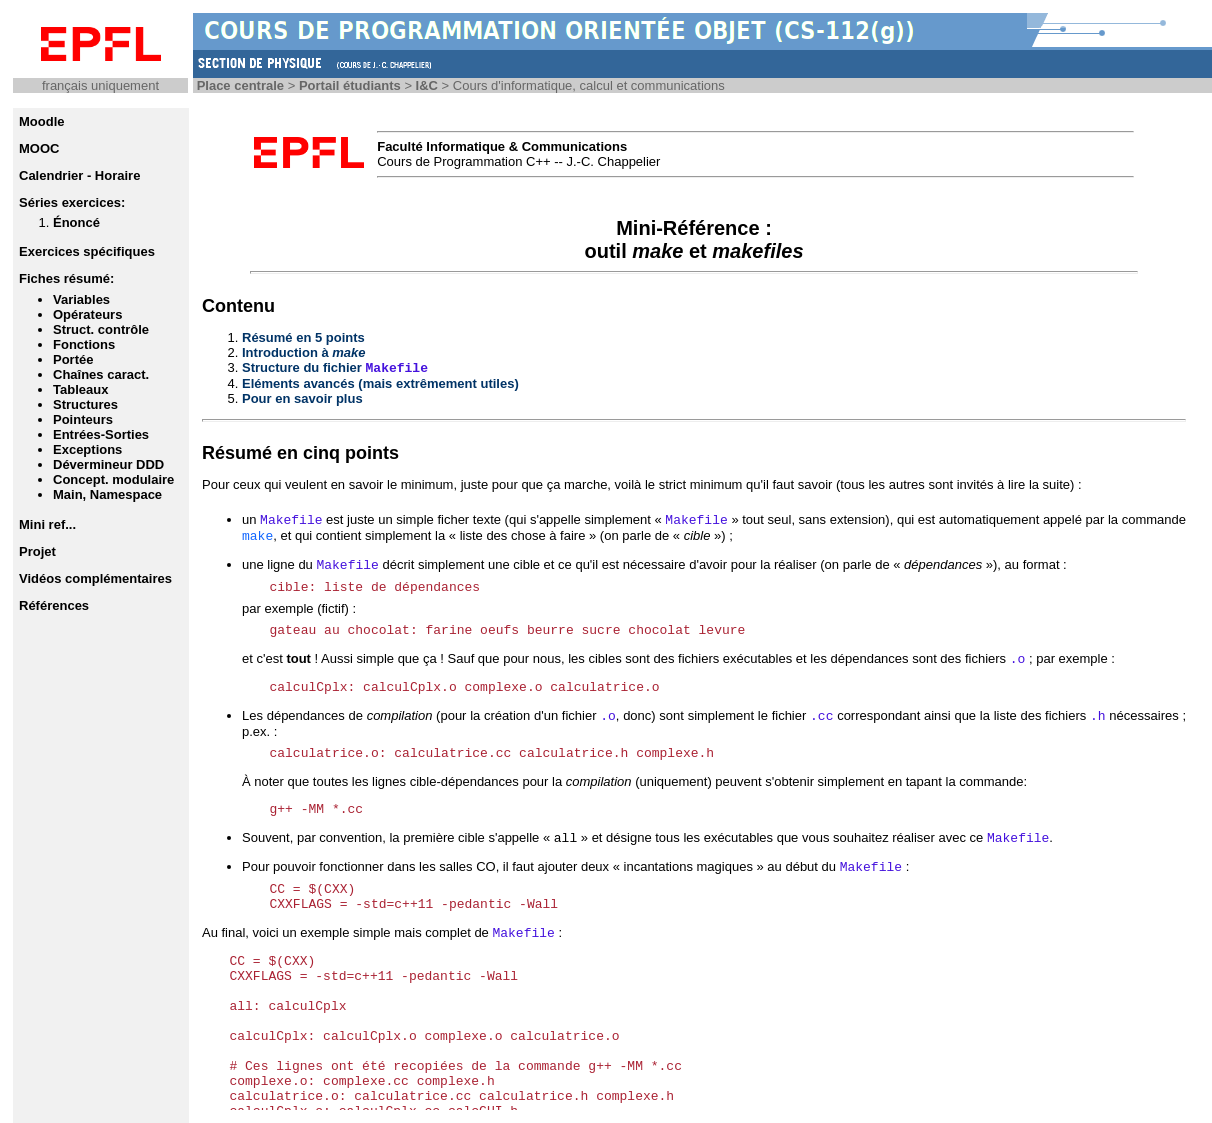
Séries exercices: (72, 202)
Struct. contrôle (101, 329)
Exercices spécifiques (87, 251)
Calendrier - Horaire (79, 175)
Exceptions (87, 449)
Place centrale (240, 85)
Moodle (42, 121)
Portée (73, 359)
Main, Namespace (107, 494)
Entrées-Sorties (101, 434)
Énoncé (76, 222)
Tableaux (80, 389)
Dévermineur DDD (108, 464)
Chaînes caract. (101, 374)
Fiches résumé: (66, 278)
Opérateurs (87, 314)
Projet (37, 551)
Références (54, 605)
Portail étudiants (350, 85)
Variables (81, 299)
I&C (427, 85)
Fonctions (84, 344)
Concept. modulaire (113, 479)
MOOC (39, 148)
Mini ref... (47, 524)
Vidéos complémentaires (95, 578)
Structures (85, 404)
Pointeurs (83, 419)
